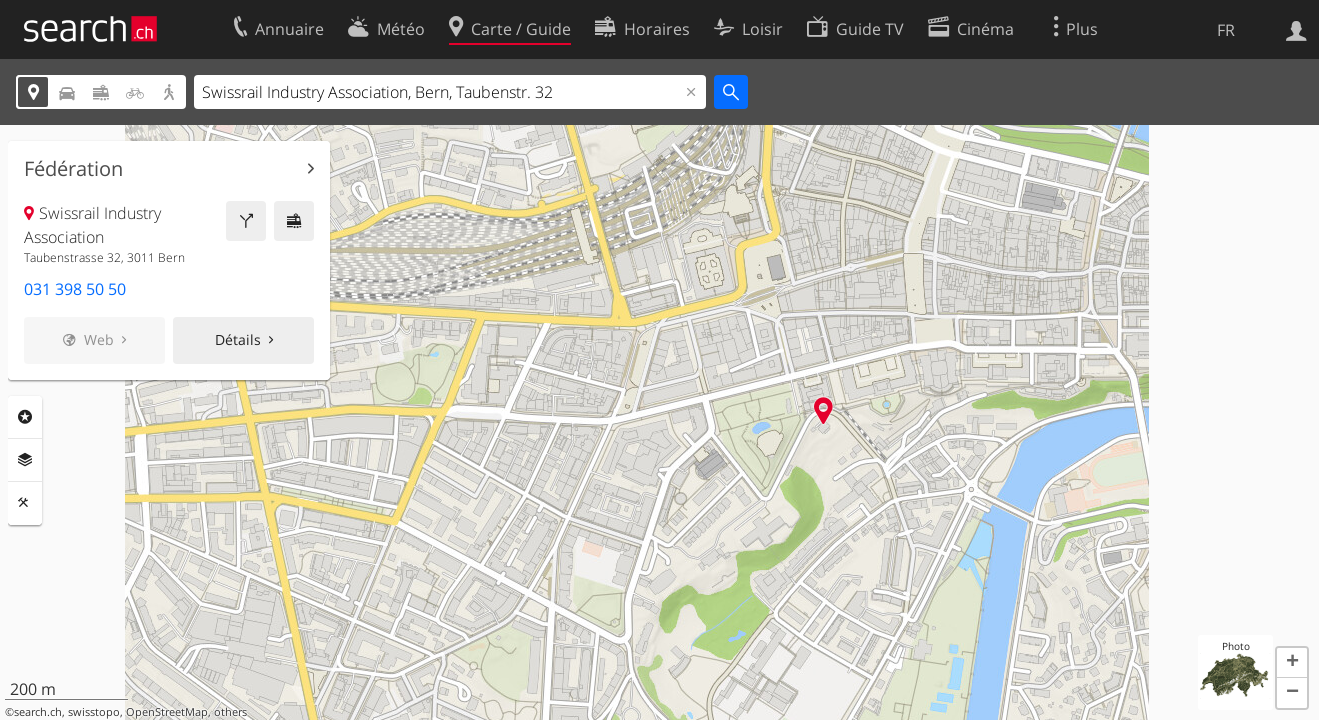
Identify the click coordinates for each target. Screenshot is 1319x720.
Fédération (73, 169)
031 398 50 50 (75, 289)
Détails (238, 339)
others (230, 712)
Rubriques (25, 417)
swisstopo (94, 712)
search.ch (38, 712)
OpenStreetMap (167, 712)
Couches (25, 460)
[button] (1292, 663)
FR (1226, 30)
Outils (25, 503)
